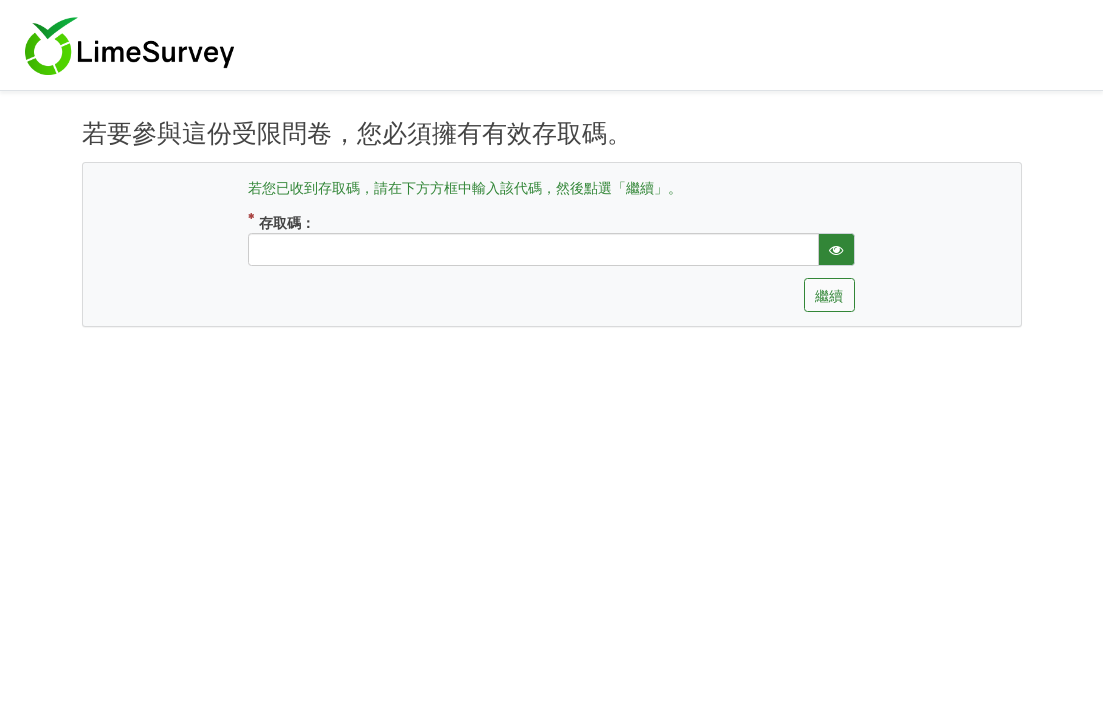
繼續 (829, 295)
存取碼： (304, 222)
